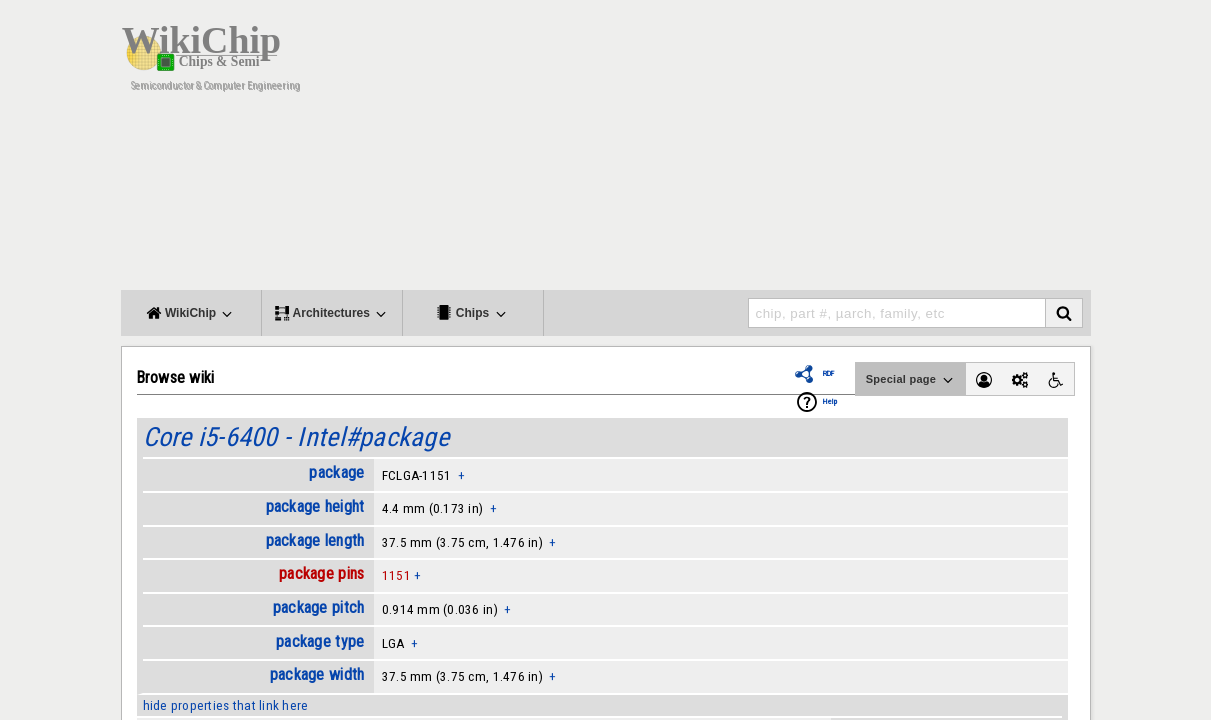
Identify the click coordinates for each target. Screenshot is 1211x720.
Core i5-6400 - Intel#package (296, 437)
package (336, 472)
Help (830, 401)
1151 (396, 575)
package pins (321, 573)
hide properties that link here (226, 705)
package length (315, 540)
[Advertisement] (766, 150)
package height (315, 506)
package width (317, 674)
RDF (829, 373)
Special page (911, 380)
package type (320, 641)
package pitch (318, 607)
